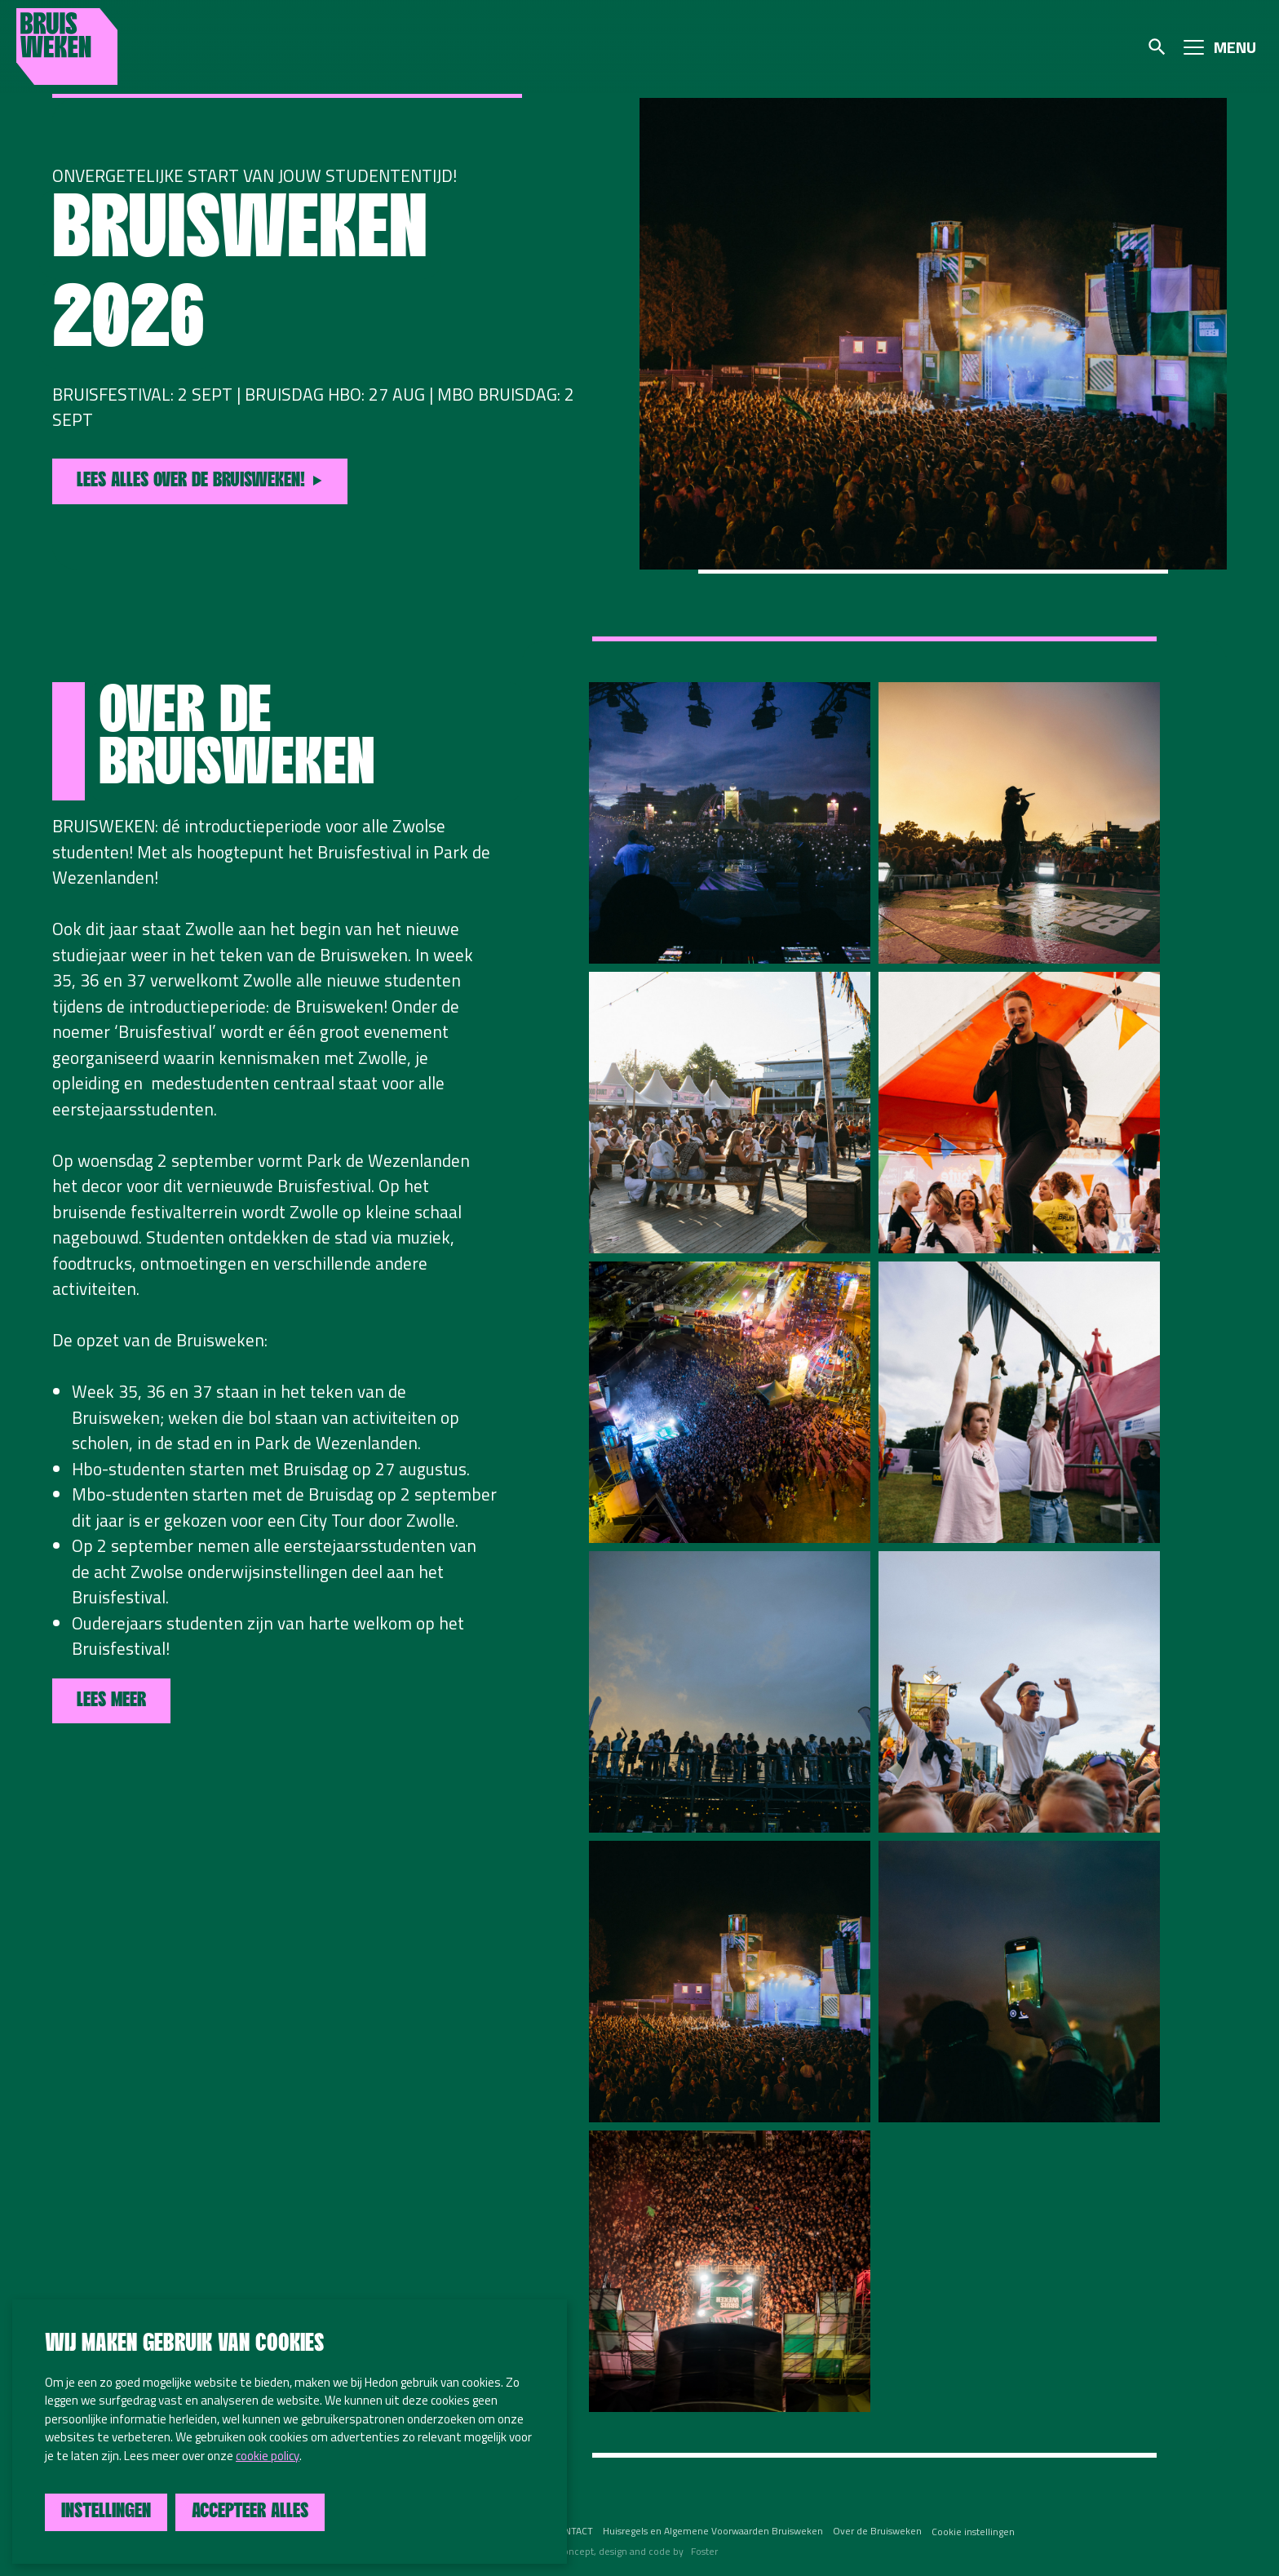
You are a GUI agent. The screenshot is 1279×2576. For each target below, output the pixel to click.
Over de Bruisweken (877, 2531)
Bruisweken (66, 46)
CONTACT (572, 2531)
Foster (704, 2551)
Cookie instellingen (973, 2531)
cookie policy (267, 2456)
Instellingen (106, 2512)
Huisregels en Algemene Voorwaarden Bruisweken (713, 2531)
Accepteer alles (250, 2512)
